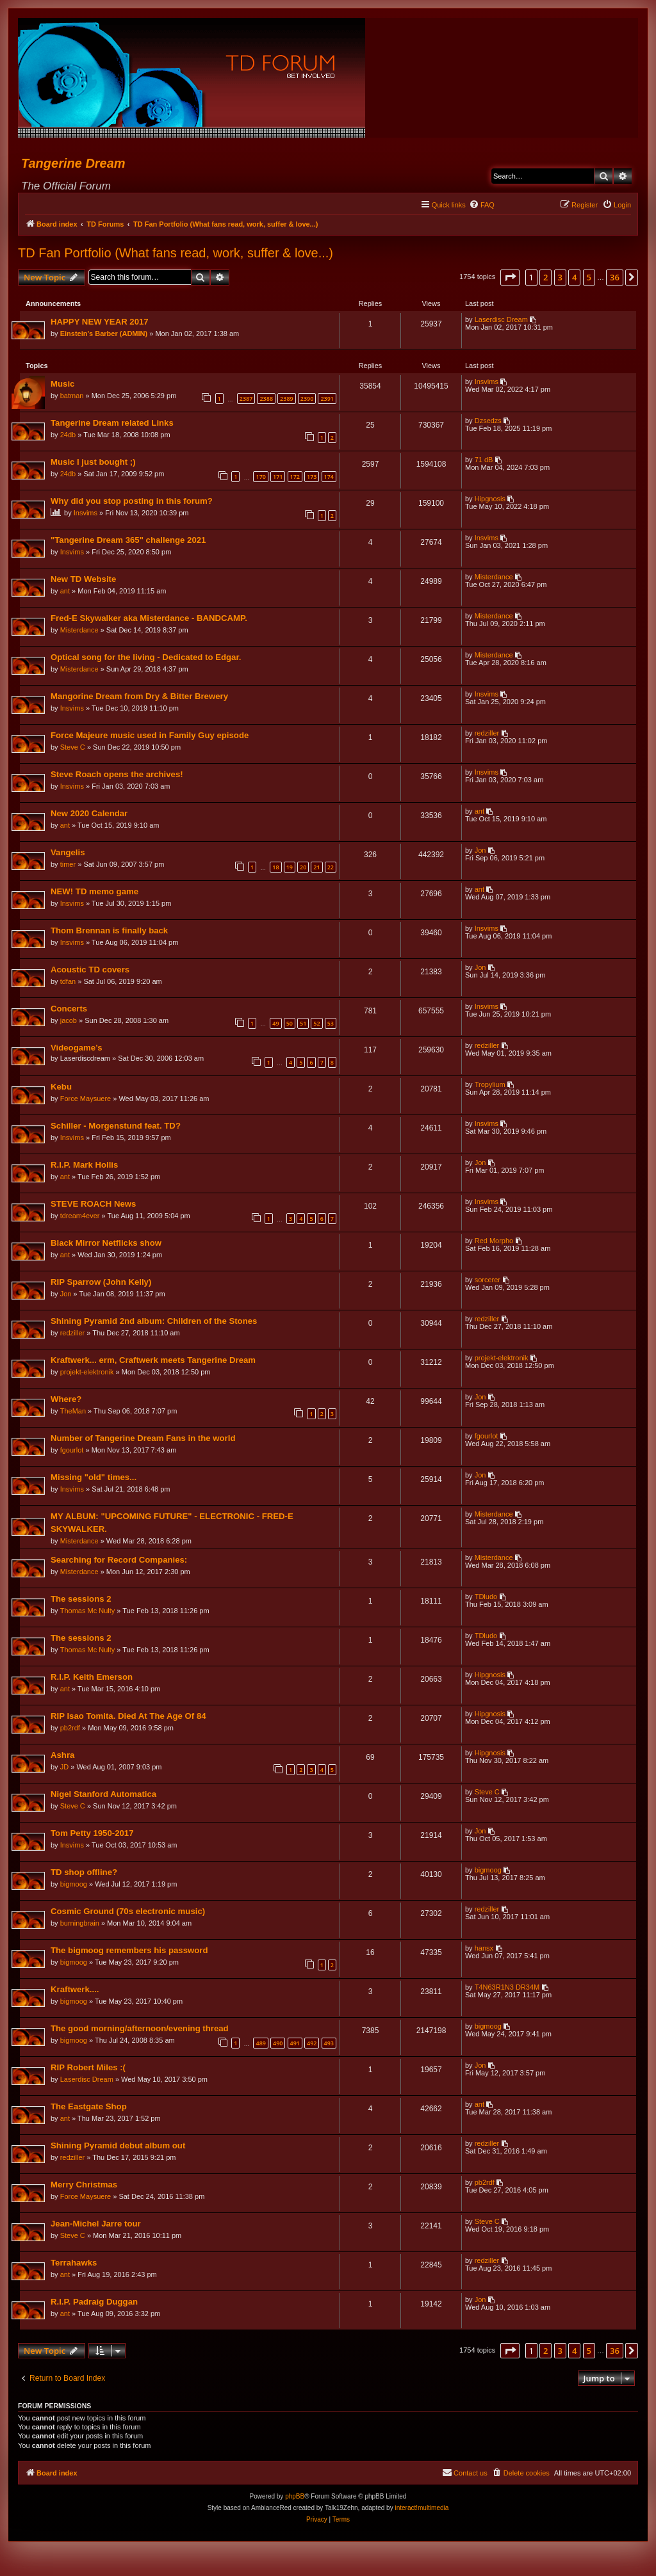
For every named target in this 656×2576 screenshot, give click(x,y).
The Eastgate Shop (89, 2108)
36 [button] (614, 277)
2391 (326, 400)
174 (328, 478)
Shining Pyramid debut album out (118, 2147)
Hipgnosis (489, 500)
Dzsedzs (487, 422)
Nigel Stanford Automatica (104, 1796)
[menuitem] (482, 205)
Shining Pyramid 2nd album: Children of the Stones (154, 1323)
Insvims (486, 383)
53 (330, 1025)
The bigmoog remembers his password (130, 1952)
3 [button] (560, 277)
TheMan (73, 1413)
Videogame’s (77, 1049)
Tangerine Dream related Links (112, 425)
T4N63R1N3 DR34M (506, 1989)
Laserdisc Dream (500, 320)
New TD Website (84, 581)
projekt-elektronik (88, 1374)
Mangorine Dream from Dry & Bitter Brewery (140, 698)
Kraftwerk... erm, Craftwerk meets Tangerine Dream (153, 1362)
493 (328, 2045)
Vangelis (68, 854)
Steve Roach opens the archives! (117, 776)
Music (63, 385)
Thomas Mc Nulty (88, 1612)
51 (302, 1025)
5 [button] (589, 277)
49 (275, 1025)
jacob (69, 1022)
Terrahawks (74, 2264)
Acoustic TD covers (90, 971)
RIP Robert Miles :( (88, 2069)
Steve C (73, 749)
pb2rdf (71, 1730)
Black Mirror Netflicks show (106, 1245)
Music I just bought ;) (93, 464)
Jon (480, 852)
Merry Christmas (84, 2186)
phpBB (294, 2498)
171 (277, 478)
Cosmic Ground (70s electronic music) (128, 1913)
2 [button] (545, 277)
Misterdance (493, 579)
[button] (510, 277)
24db (68, 436)
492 (311, 2045)
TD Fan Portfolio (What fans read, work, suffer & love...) (175, 253)
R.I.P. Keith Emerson (92, 1679)
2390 (306, 400)
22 (330, 869)
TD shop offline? (84, 1874)
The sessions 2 (81, 1601)
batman (73, 397)
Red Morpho (493, 1242)
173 (311, 478)
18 (275, 869)
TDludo (485, 1598)
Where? (66, 1401)
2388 (265, 400)
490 (277, 2045)
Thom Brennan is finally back (109, 932)
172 (294, 478)
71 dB (483, 461)
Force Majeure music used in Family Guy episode (150, 737)
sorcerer (487, 1281)
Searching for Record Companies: (119, 1561)
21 (316, 869)
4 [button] (574, 277)
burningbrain (80, 1925)
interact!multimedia (421, 2510)
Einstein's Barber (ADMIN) (104, 334)
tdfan (68, 983)
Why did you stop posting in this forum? (132, 503)
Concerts (69, 1010)
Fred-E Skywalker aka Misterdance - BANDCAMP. (149, 620)
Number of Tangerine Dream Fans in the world (143, 1440)
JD (65, 1769)
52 (316, 1025)
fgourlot (73, 1452)
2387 (245, 400)
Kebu (61, 1088)
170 (260, 478)
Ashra (63, 1757)
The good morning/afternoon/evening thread (140, 2030)
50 (289, 1025)
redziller (486, 735)
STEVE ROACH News (93, 1206)
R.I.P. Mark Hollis (85, 1166)
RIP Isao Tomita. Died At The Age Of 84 (129, 1718)
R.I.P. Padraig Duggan (94, 2303)
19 (289, 869)
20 (302, 869)
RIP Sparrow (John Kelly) (101, 1284)
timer (68, 866)
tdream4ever (81, 1217)
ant (65, 593)
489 (260, 2045)
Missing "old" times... (94, 1479)
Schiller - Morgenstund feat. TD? (116, 1127)
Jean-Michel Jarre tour (96, 2225)
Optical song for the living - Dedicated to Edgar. (146, 659)
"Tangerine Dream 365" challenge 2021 (128, 542)
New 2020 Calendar (89, 815)
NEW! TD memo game (95, 893)
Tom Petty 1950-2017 (93, 1835)
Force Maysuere (86, 1100)
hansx (483, 1950)
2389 (286, 400)
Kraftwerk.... (75, 1991)
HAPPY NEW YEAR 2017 (100, 322)
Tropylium (489, 1086)
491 (294, 2045)
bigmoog (74, 1886)
